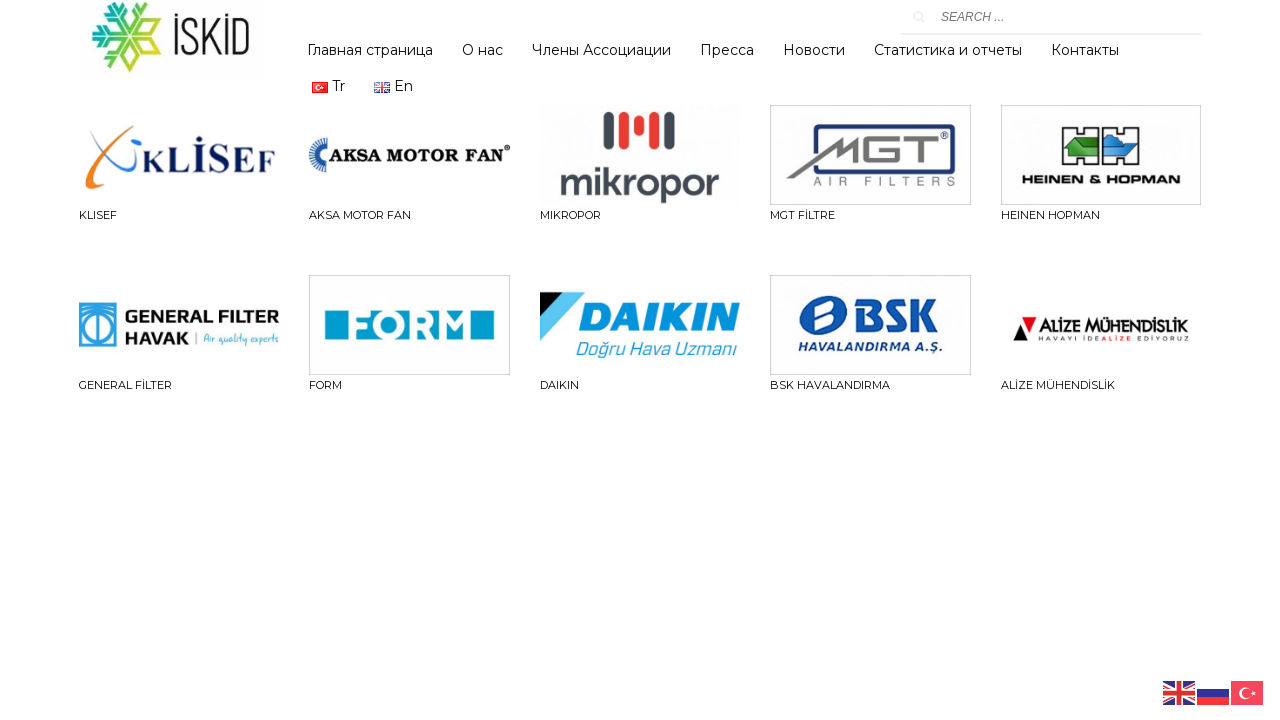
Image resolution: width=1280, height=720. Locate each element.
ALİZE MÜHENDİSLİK (1058, 385)
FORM (325, 385)
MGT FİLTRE (802, 215)
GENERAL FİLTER (125, 385)
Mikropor (570, 215)
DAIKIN (559, 385)
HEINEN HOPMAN (1050, 215)
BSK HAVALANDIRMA (830, 385)
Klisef (98, 215)
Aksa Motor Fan (360, 215)
